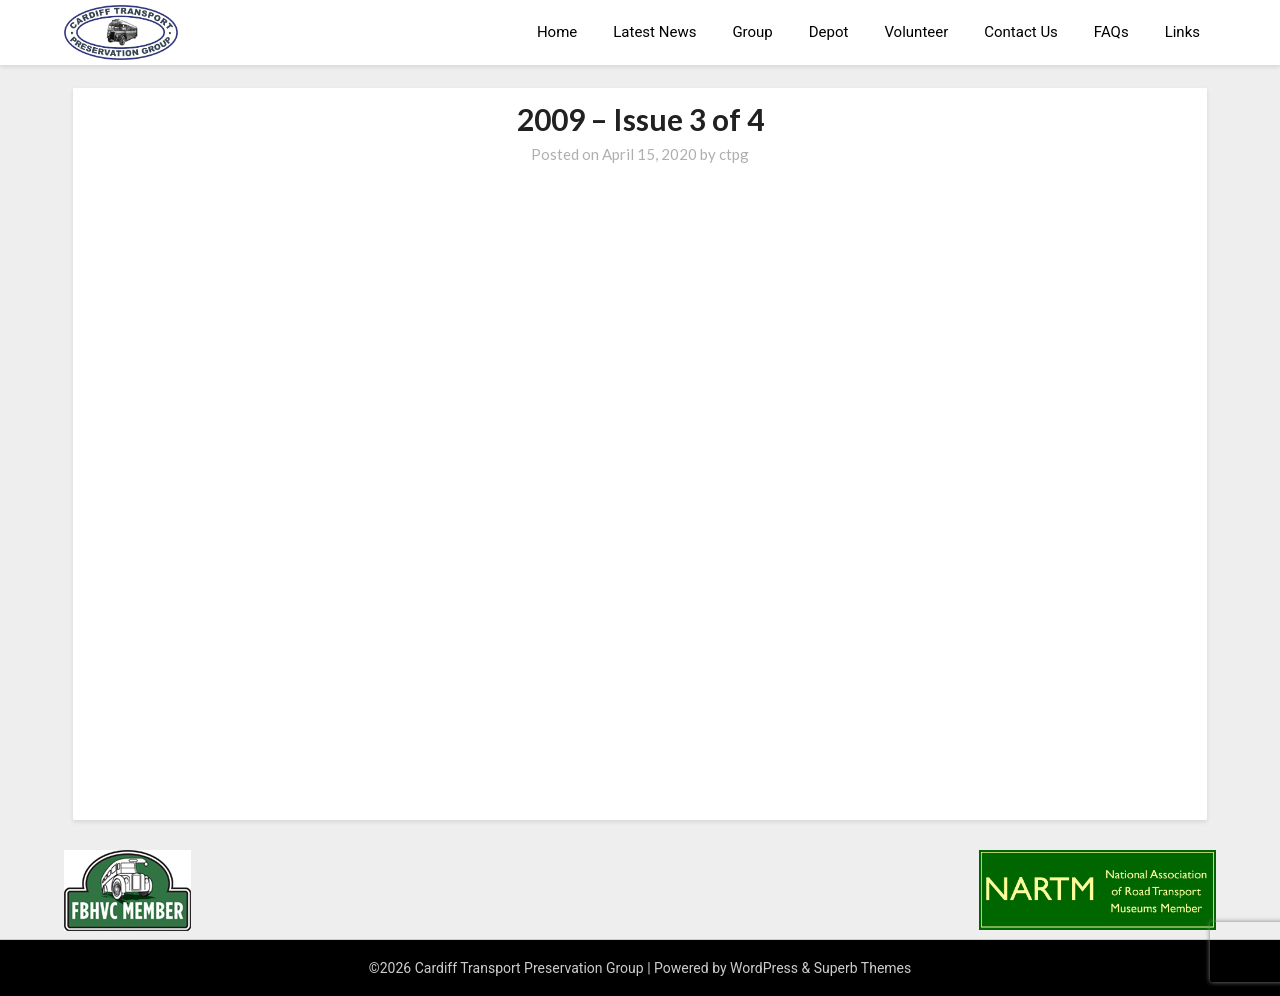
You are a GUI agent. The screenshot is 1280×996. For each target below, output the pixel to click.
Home (557, 32)
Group (752, 32)
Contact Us (1021, 32)
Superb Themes (863, 968)
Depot (829, 32)
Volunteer (916, 32)
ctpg (734, 154)
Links (1182, 32)
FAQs (1111, 32)
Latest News (654, 32)
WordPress (764, 968)
